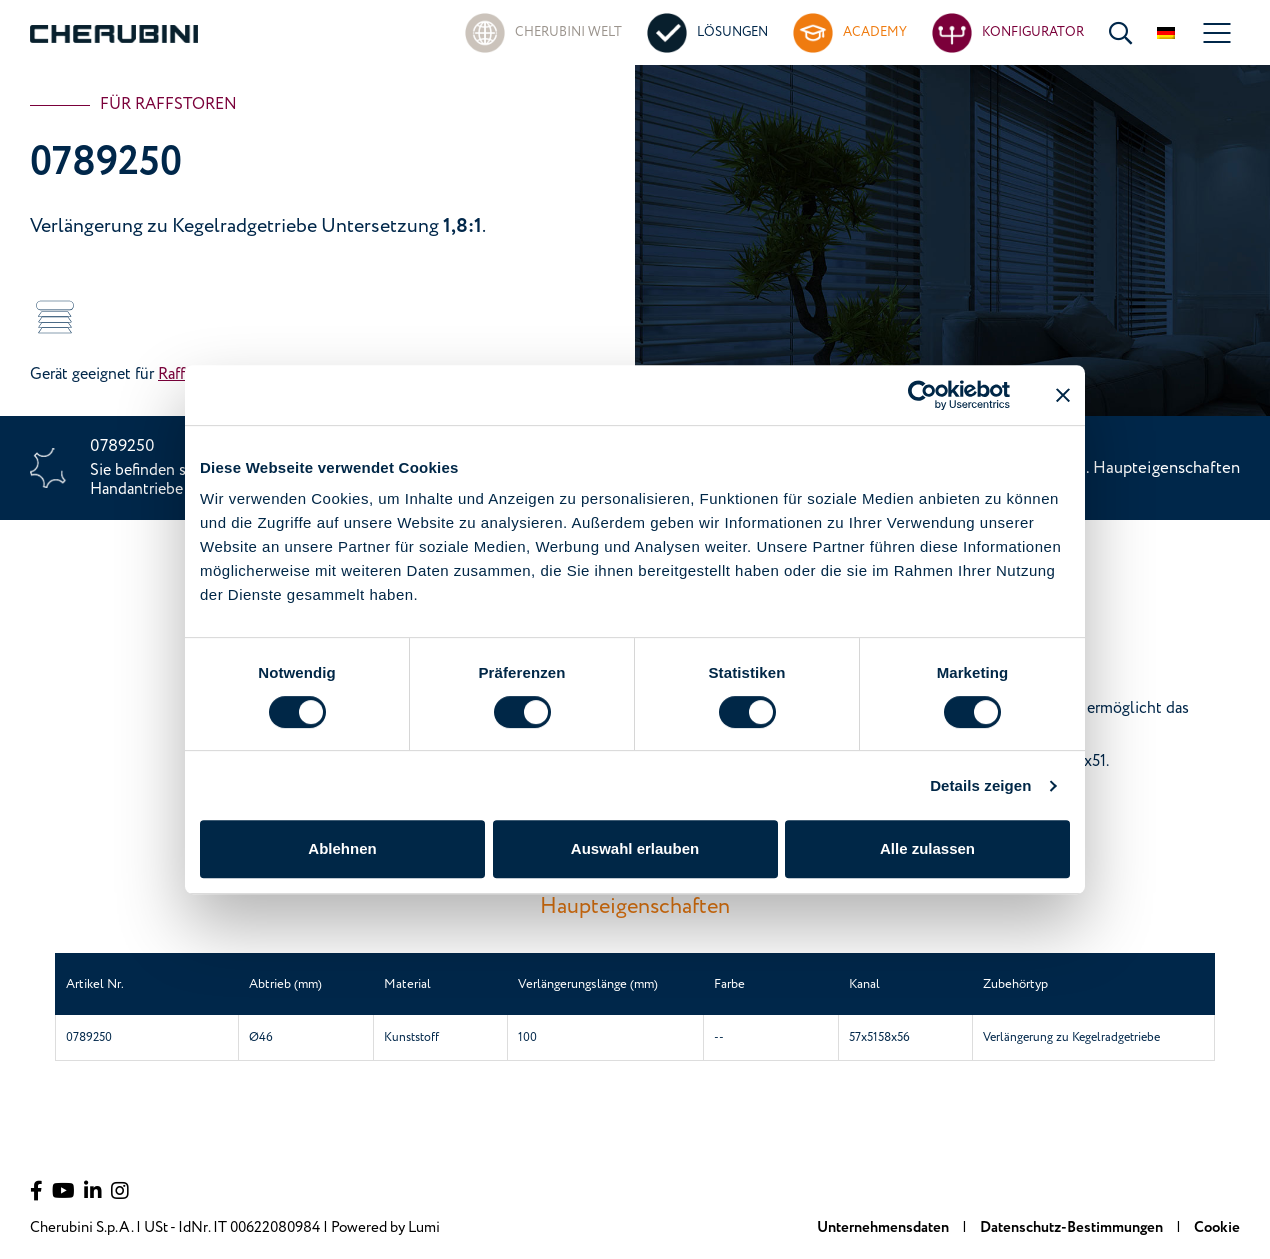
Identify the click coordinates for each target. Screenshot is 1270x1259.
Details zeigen (980, 785)
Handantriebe (136, 489)
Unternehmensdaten (884, 1227)
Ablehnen (342, 848)
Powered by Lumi (385, 1227)
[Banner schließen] (1063, 395)
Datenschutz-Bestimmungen (1073, 1227)
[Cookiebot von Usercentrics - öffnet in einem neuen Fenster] (922, 395)
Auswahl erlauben (635, 848)
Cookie (1217, 1227)
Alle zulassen (927, 848)
